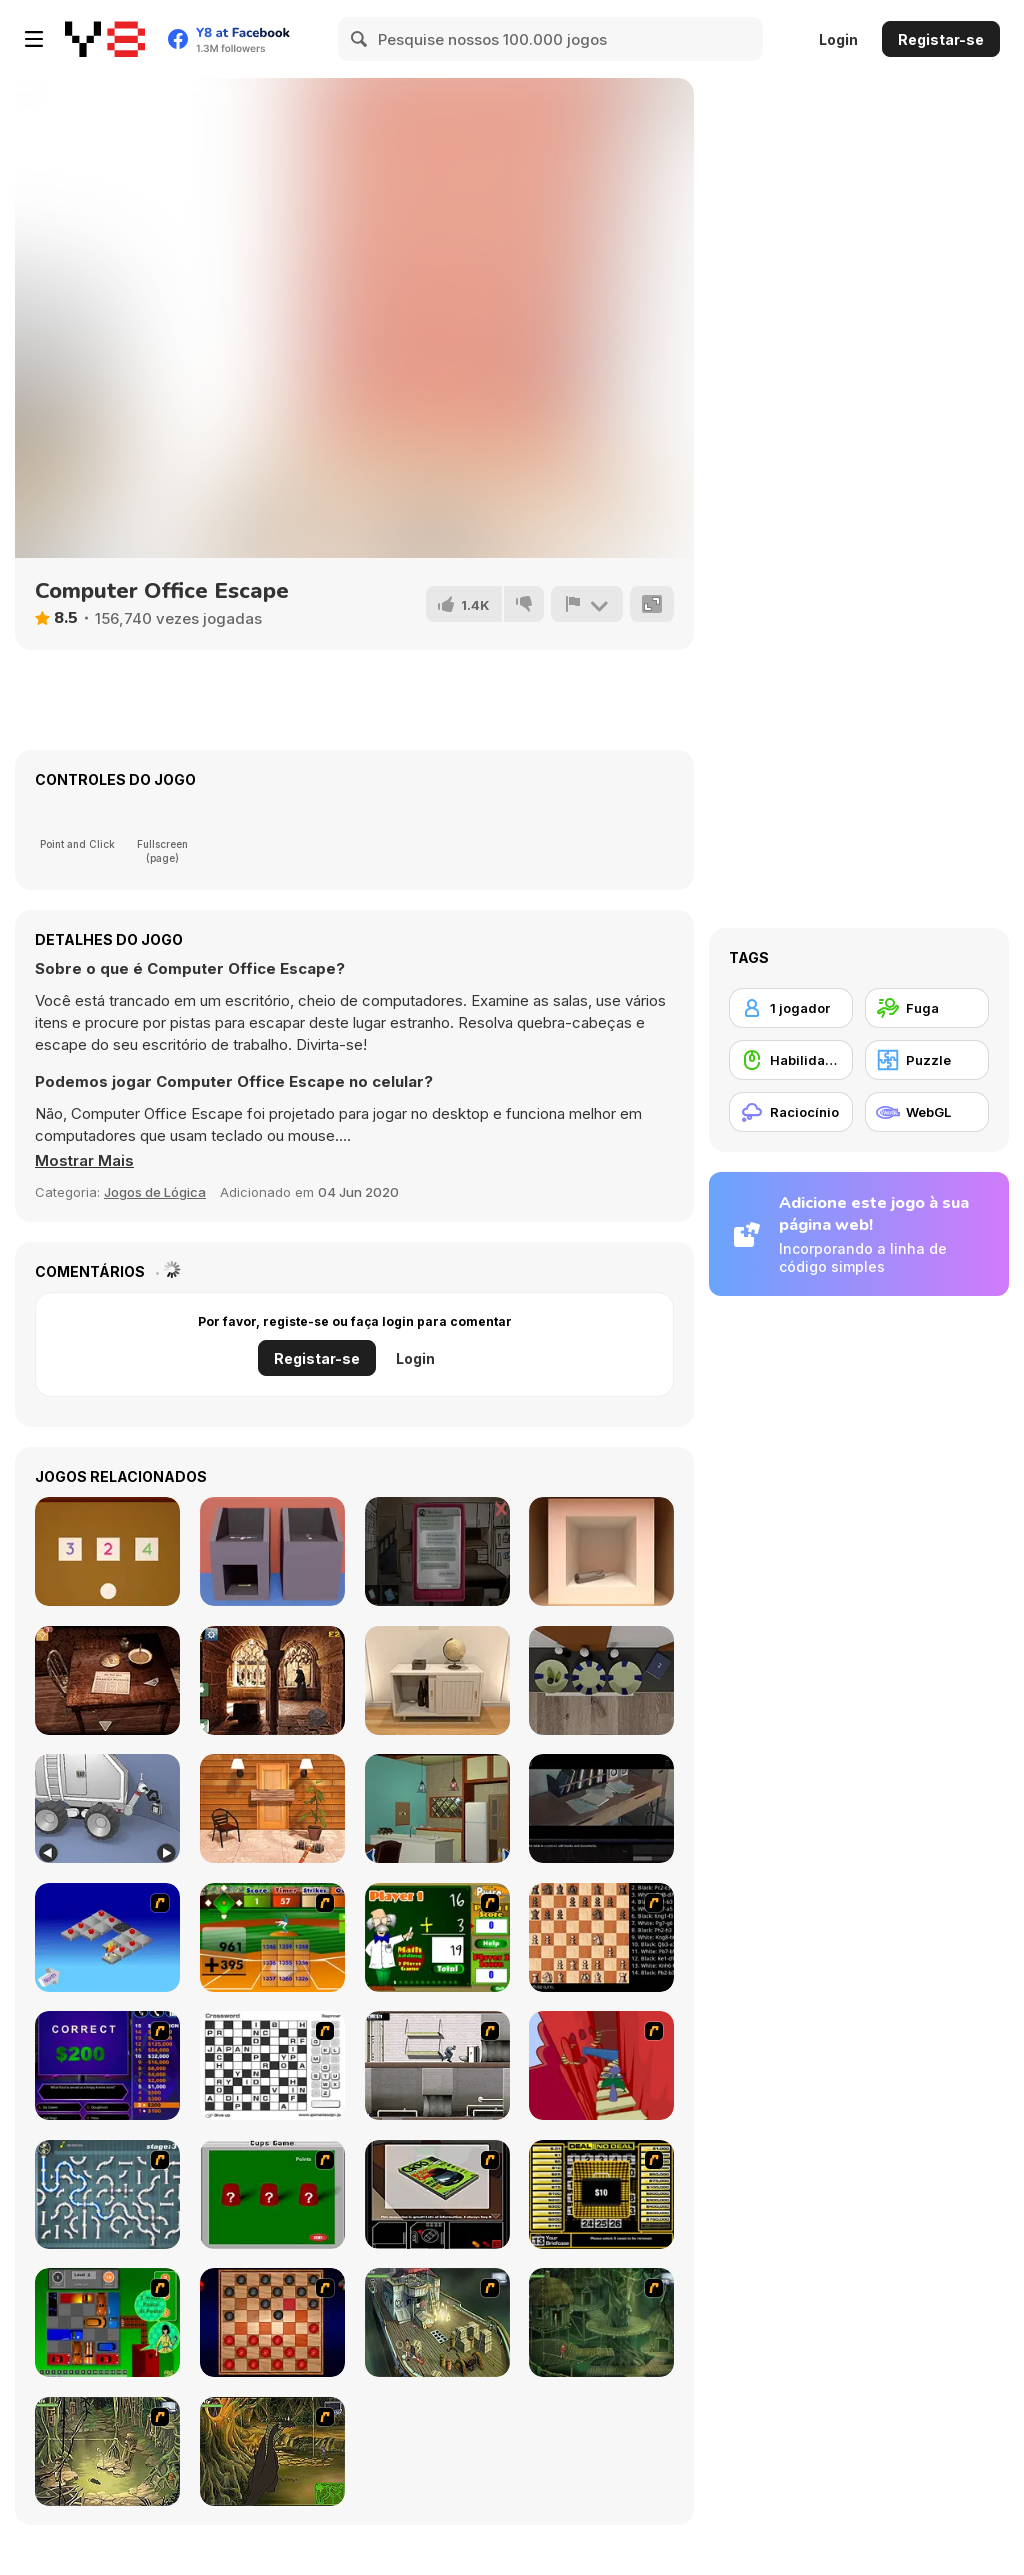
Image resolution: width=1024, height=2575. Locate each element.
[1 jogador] (791, 1008)
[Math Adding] (437, 1937)
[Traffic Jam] (107, 2322)
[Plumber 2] (107, 2194)
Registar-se (941, 39)
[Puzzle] (927, 1060)
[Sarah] (437, 1551)
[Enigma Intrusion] (601, 1808)
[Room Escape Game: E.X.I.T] (437, 1680)
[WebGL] (927, 1112)
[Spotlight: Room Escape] (107, 1680)
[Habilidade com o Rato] (791, 1060)
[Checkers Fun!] (272, 2322)
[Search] (360, 39)
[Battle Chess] (601, 1937)
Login (838, 39)
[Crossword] (272, 2065)
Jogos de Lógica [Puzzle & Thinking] (155, 1192)
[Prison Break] (437, 2065)
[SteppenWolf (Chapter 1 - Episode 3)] (107, 2451)
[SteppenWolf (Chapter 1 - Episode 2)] (601, 2322)
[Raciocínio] (791, 1112)
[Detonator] (107, 1937)
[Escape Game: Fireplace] (601, 1680)
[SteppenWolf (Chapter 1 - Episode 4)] (272, 2451)
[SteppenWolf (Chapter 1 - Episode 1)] (437, 2322)
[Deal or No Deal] (601, 2194)
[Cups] (272, 2194)
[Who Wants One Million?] (107, 2065)
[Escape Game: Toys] (107, 1551)
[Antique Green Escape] (437, 1808)
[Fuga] (927, 1008)
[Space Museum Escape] (107, 1808)
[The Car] (437, 2194)
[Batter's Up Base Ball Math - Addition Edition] (272, 1937)
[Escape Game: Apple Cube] (601, 1551)
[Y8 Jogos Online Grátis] (105, 39)
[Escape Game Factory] (272, 1551)
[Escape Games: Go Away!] (272, 1808)
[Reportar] (587, 604)
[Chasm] (601, 2065)
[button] (84, 1161)
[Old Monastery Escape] (272, 1680)
